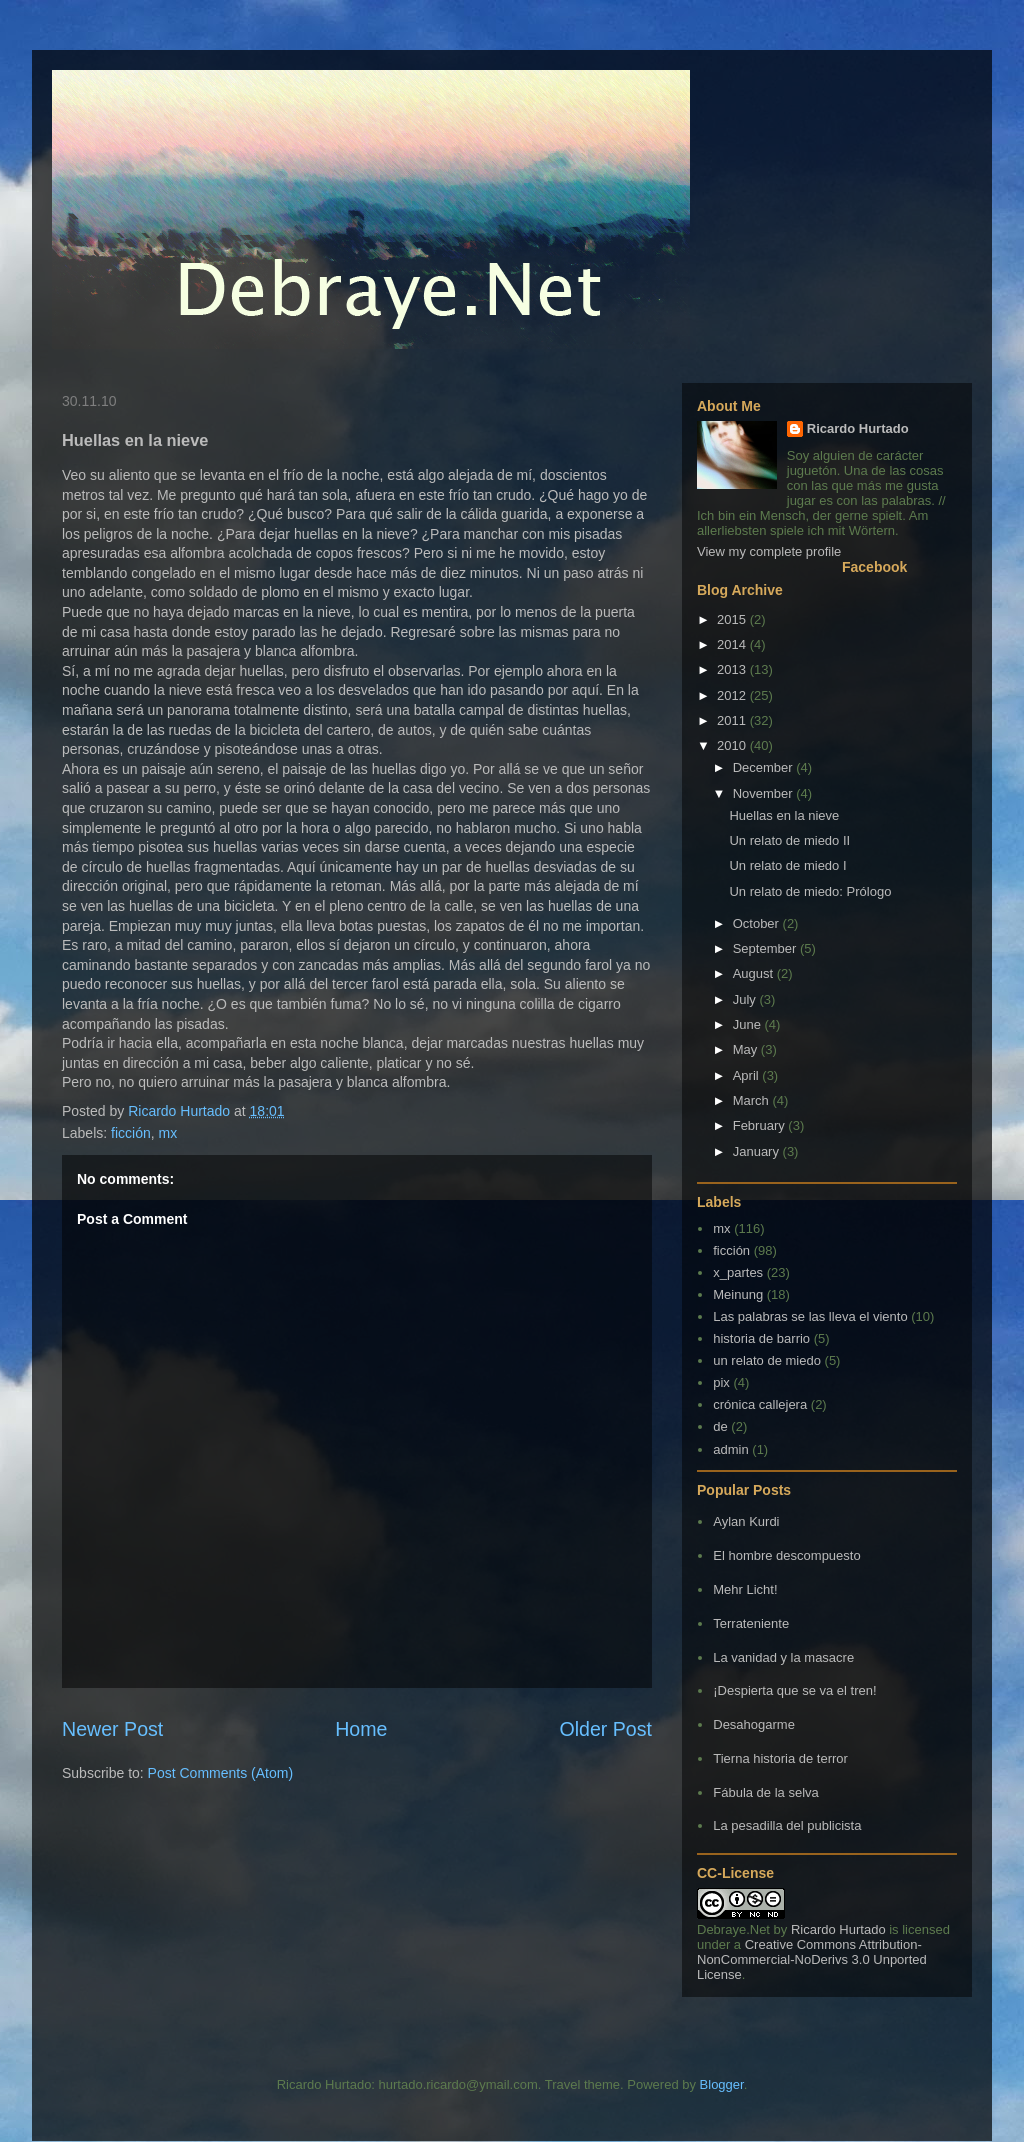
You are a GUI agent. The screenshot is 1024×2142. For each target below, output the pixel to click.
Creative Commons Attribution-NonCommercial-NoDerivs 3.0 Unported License (812, 1959)
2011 (733, 720)
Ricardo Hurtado (858, 428)
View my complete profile (769, 551)
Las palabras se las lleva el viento (810, 1316)
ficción (131, 1133)
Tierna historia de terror (780, 1758)
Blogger (722, 2084)
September (766, 948)
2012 (733, 695)
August (755, 973)
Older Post (605, 1729)
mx (168, 1133)
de (720, 1426)
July (746, 999)
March (753, 1100)
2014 (733, 644)
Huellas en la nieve (784, 815)
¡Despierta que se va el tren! (794, 1690)
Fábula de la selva (766, 1792)
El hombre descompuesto (786, 1555)
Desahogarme (754, 1724)
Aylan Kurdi (746, 1521)
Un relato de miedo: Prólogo (810, 891)
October (758, 923)
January (758, 1151)
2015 (733, 619)
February (761, 1125)
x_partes (738, 1272)
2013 (733, 669)
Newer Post (112, 1729)
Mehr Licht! (745, 1589)
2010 (733, 745)
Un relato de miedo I (787, 865)
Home (361, 1729)
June (749, 1024)
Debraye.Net (733, 1929)
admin (730, 1449)
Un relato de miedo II (789, 840)
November (765, 793)
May (747, 1049)
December (765, 767)
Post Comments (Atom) (220, 1773)
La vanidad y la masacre (783, 1657)
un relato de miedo (767, 1360)
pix (721, 1382)
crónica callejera (760, 1404)
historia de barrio (761, 1338)
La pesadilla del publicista (787, 1825)
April (748, 1075)
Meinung (738, 1294)
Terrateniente (751, 1623)
